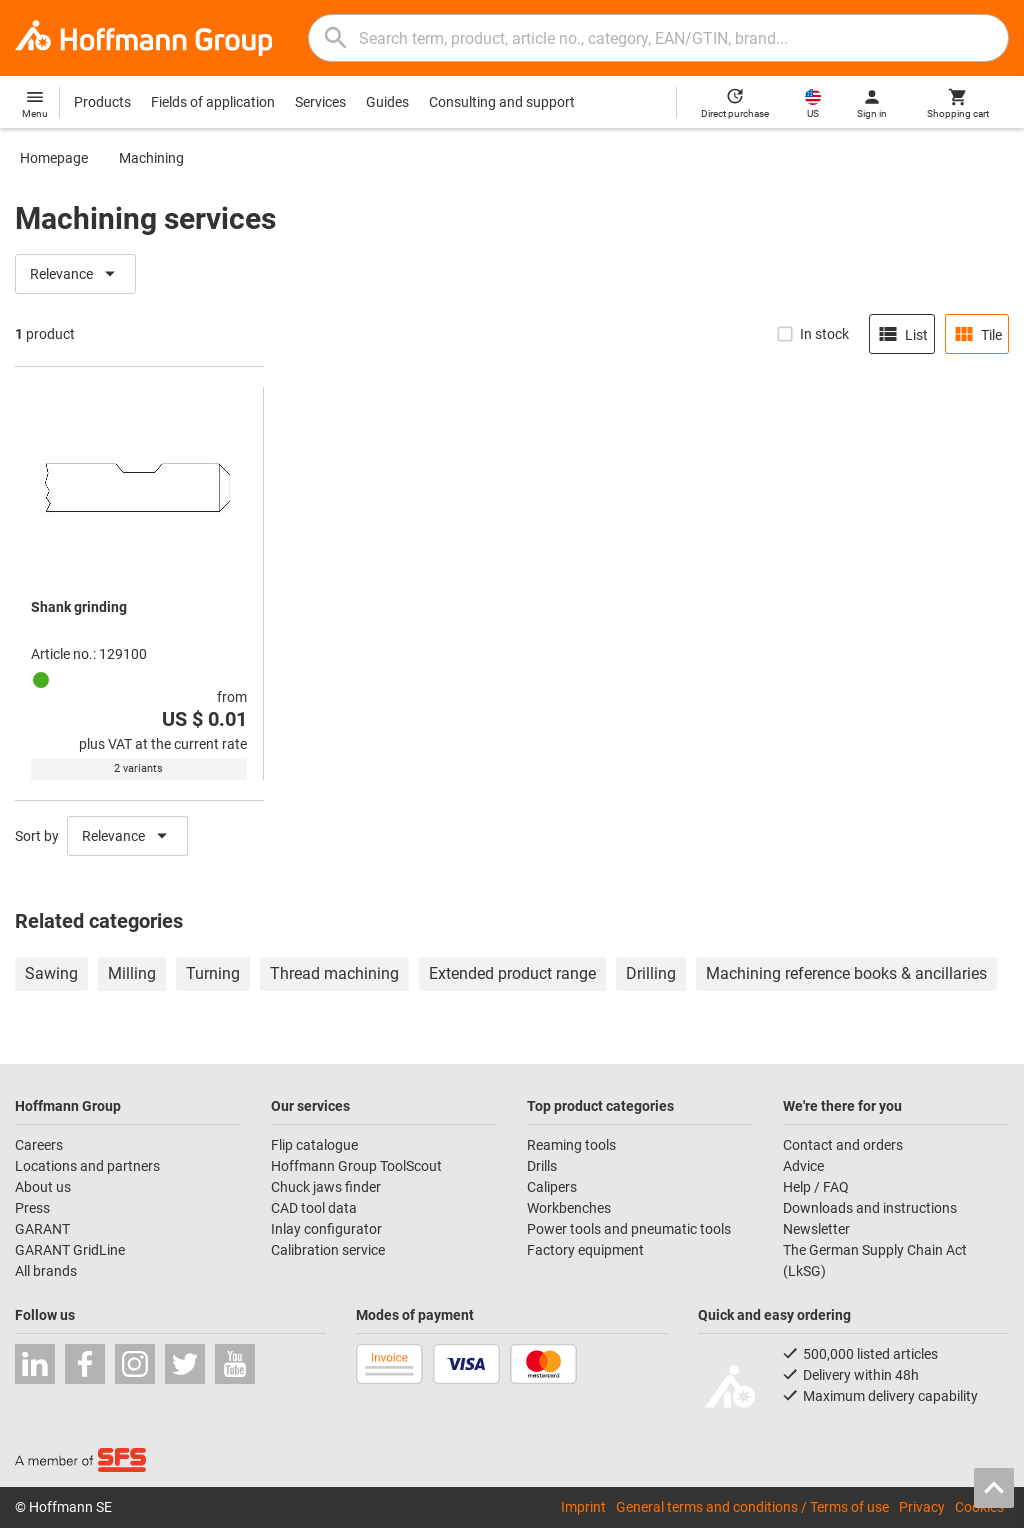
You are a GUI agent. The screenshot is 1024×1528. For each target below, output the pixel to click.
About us (43, 1187)
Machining (151, 158)
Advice (803, 1166)
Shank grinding (79, 607)
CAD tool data (314, 1208)
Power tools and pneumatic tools (629, 1229)
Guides (387, 102)
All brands (46, 1271)
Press (32, 1208)
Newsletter (816, 1229)
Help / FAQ (816, 1187)
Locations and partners (87, 1166)
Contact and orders (843, 1145)
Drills (542, 1166)
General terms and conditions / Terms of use (752, 1507)
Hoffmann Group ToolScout (356, 1166)
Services (320, 102)
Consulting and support (502, 102)
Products (102, 102)
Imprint (583, 1507)
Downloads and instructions (870, 1208)
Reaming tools (571, 1145)
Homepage (54, 158)
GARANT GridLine (70, 1250)
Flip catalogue (314, 1145)
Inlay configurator (326, 1229)
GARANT (42, 1229)
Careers (39, 1145)
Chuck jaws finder (326, 1187)
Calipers (552, 1187)
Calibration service (328, 1250)
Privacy (922, 1507)
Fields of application (213, 102)
